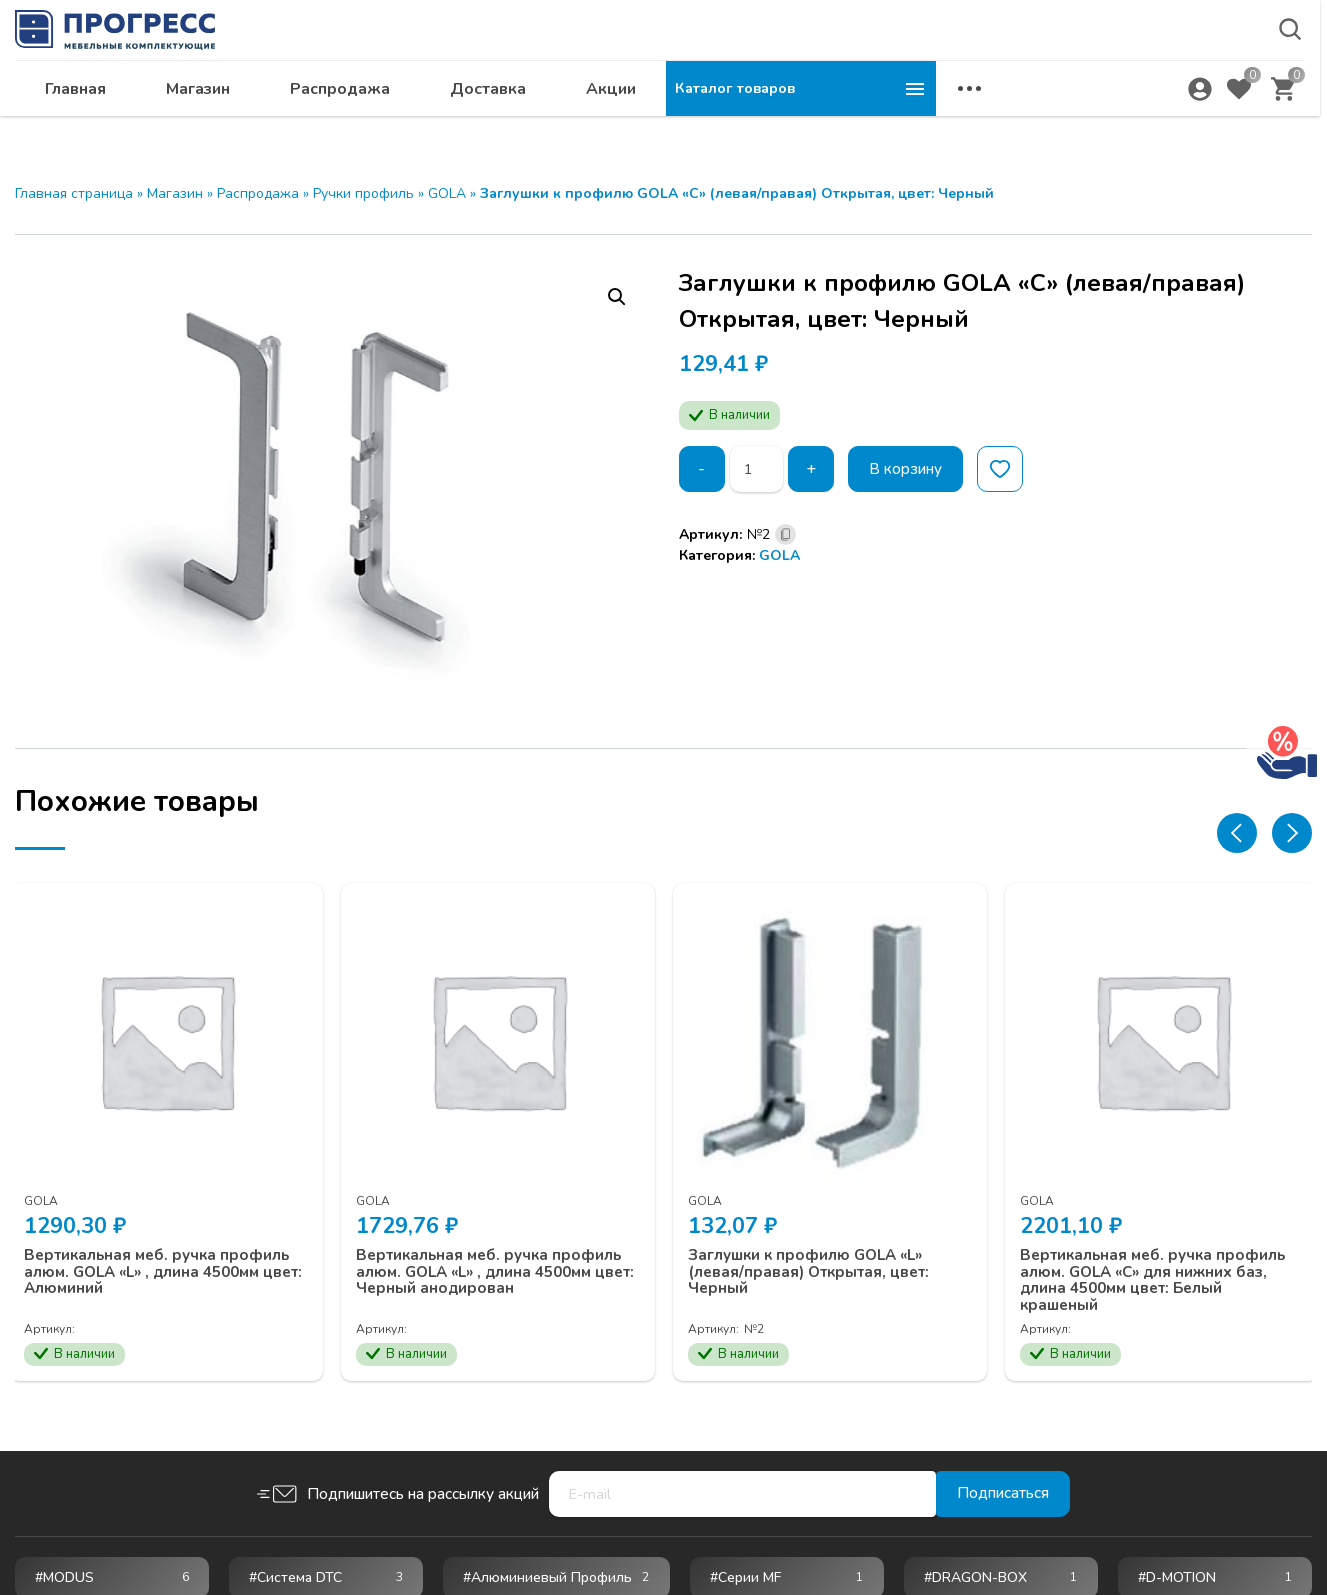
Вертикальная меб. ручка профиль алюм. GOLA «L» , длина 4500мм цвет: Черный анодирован (498, 1261)
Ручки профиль (363, 193)
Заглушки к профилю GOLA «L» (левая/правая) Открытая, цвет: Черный (819, 1261)
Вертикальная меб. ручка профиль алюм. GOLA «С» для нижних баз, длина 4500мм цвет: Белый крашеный (1154, 1270)
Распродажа (610, 116)
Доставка (758, 116)
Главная (345, 116)
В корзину (910, 469)
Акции (881, 116)
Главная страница (74, 193)
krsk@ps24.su (1130, 66)
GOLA (447, 193)
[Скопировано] (785, 534)
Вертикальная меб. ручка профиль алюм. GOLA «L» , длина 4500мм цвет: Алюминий (159, 1261)
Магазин (468, 116)
